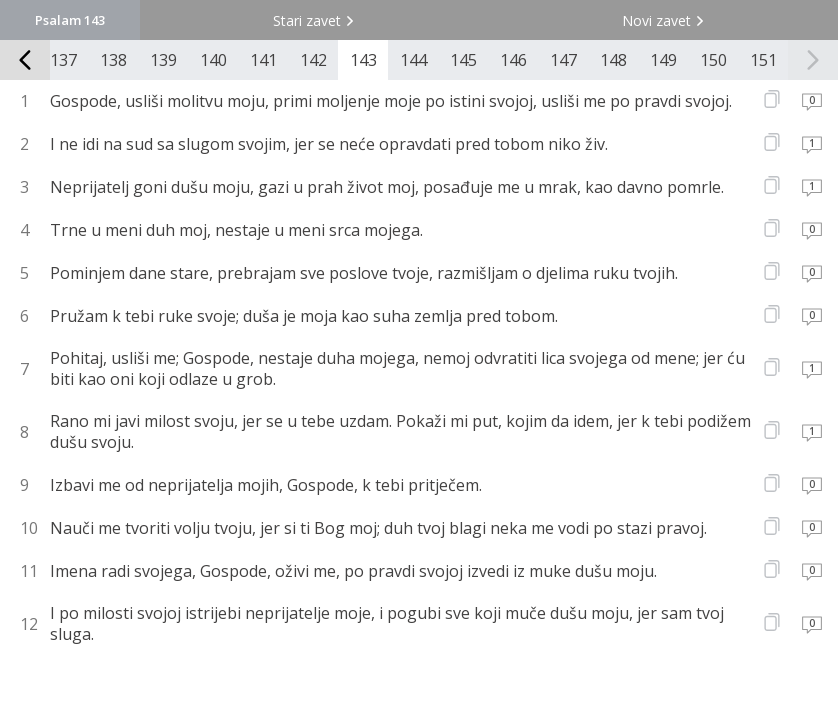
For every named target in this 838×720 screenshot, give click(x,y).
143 (363, 60)
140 (213, 60)
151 (763, 60)
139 (163, 60)
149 (663, 60)
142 (313, 60)
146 (513, 60)
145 (463, 60)
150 (713, 60)
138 (113, 60)
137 (63, 60)
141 (263, 60)
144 (413, 60)
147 (563, 60)
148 (613, 60)
